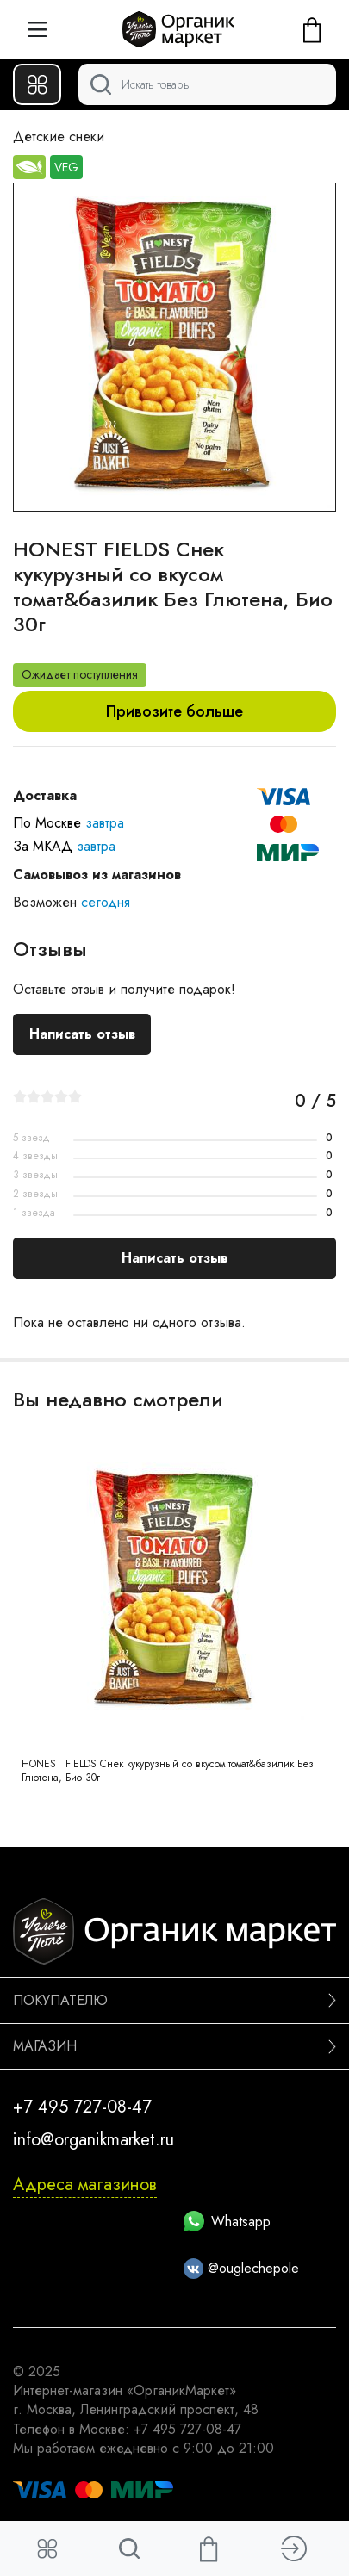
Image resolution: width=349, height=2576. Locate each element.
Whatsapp (227, 2221)
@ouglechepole (242, 2268)
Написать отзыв (82, 1034)
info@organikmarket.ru (93, 2139)
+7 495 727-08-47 (82, 2107)
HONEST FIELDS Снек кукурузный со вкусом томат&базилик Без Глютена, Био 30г (168, 1771)
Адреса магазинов (85, 2184)
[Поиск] (207, 84)
